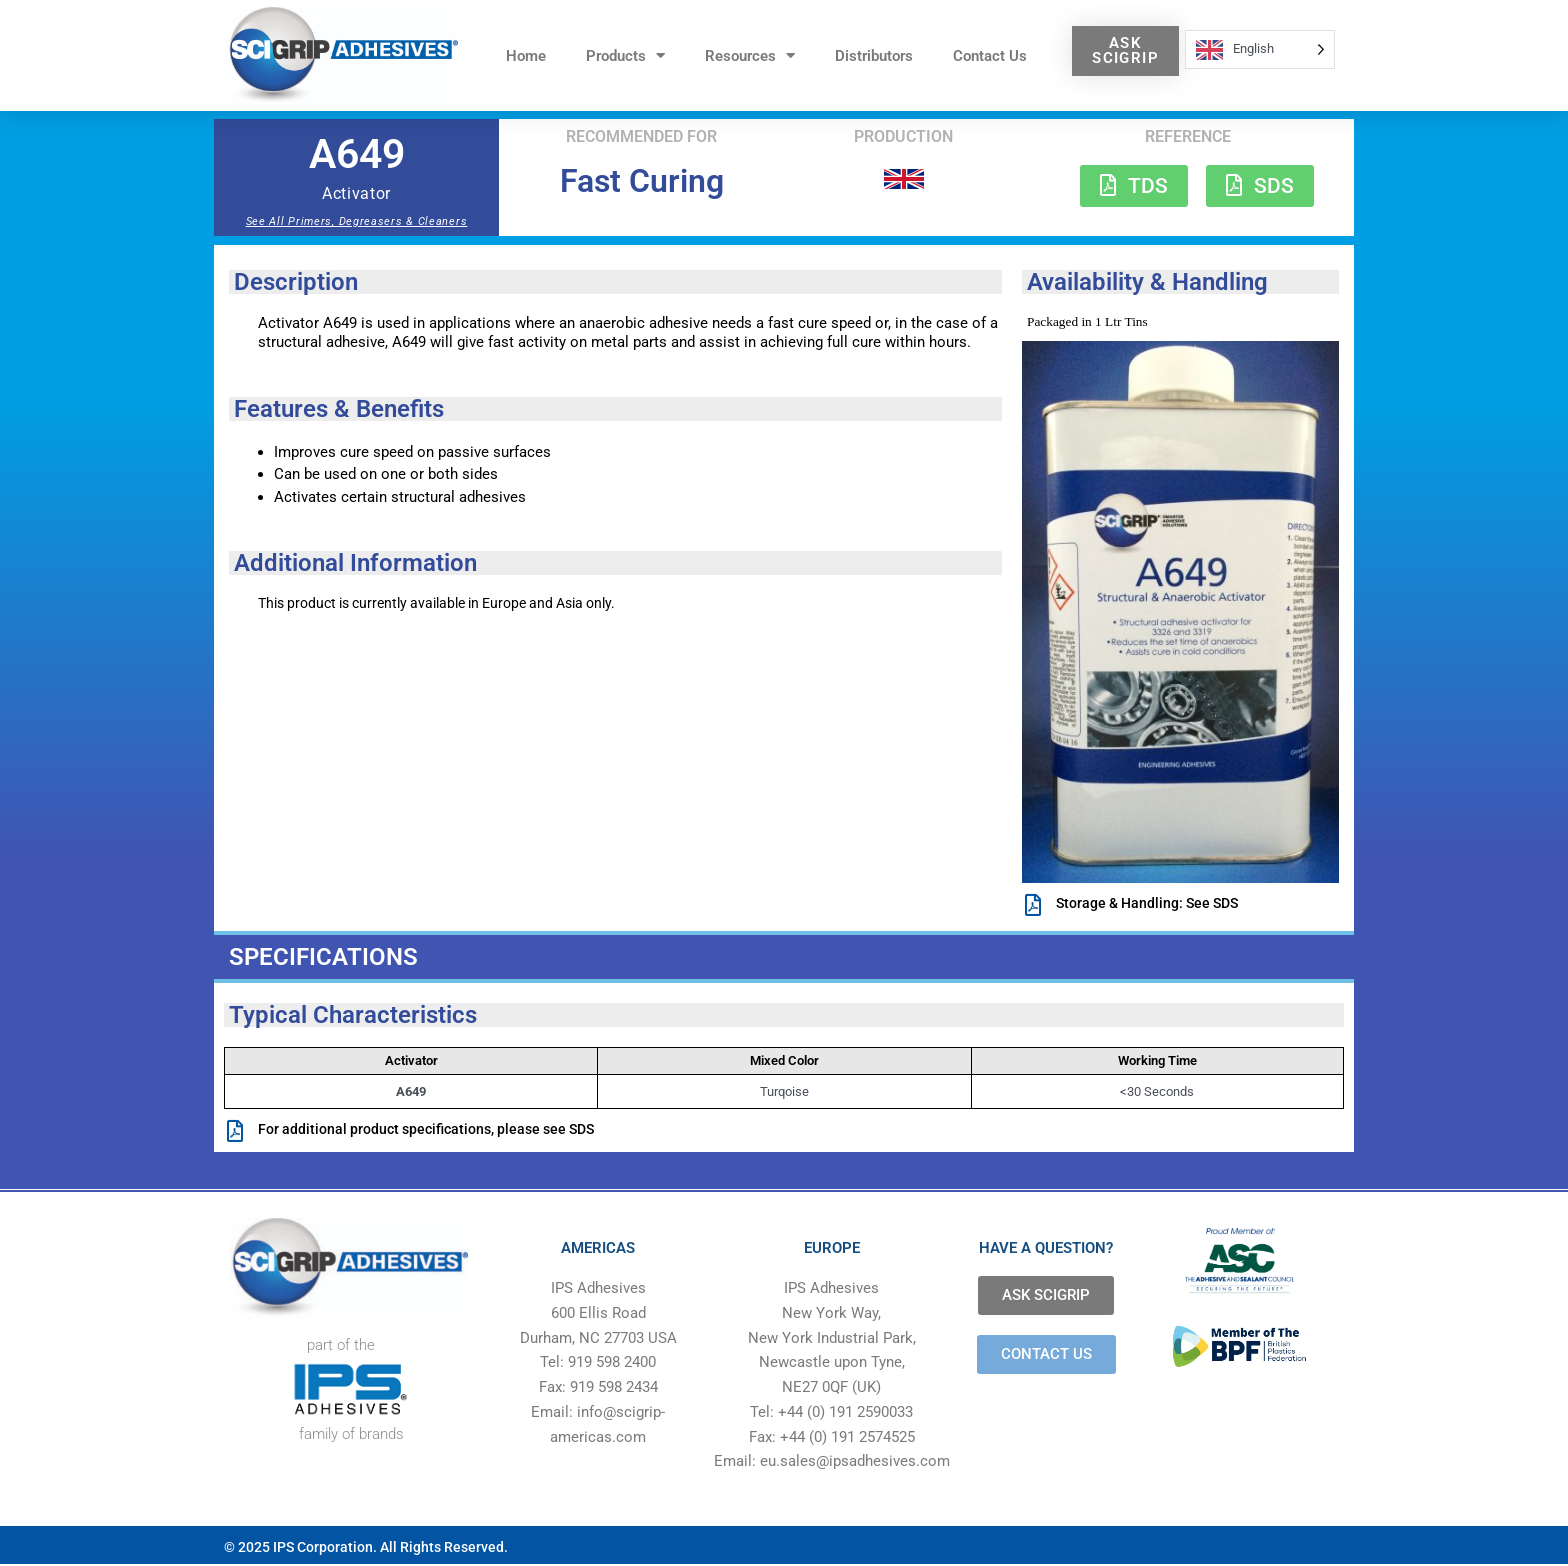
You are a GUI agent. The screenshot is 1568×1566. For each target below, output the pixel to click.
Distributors (874, 56)
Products (625, 55)
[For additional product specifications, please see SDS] (235, 1133)
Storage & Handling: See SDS (1147, 903)
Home (526, 56)
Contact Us (990, 56)
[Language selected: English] (1260, 49)
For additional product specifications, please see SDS (426, 1131)
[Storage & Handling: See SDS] (1033, 905)
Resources (750, 55)
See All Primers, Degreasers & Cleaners (357, 221)
